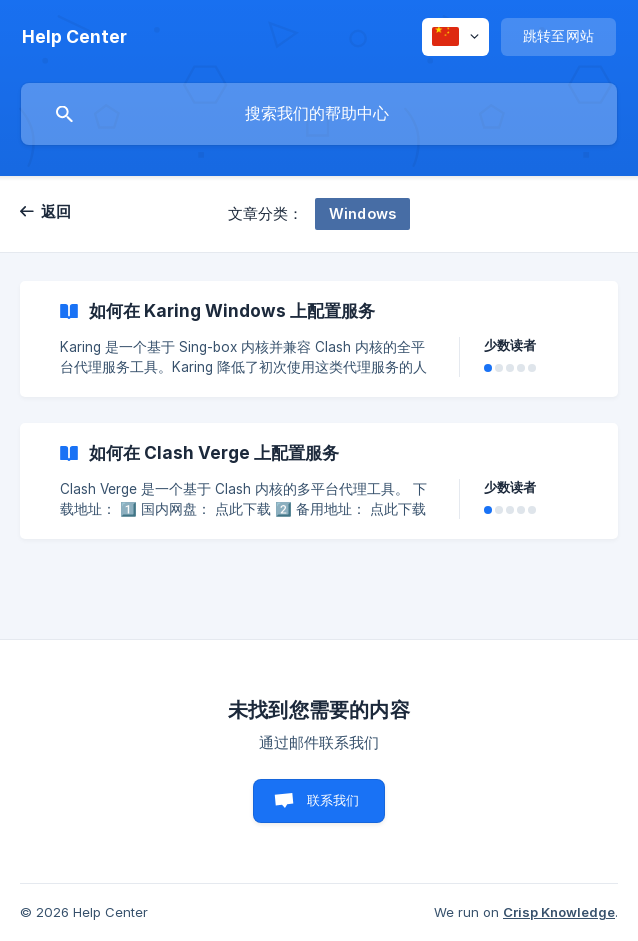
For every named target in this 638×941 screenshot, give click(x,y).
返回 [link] (56, 211)
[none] (74, 37)
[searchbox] (319, 114)
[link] (319, 339)
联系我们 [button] (333, 800)
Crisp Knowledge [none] (559, 912)
